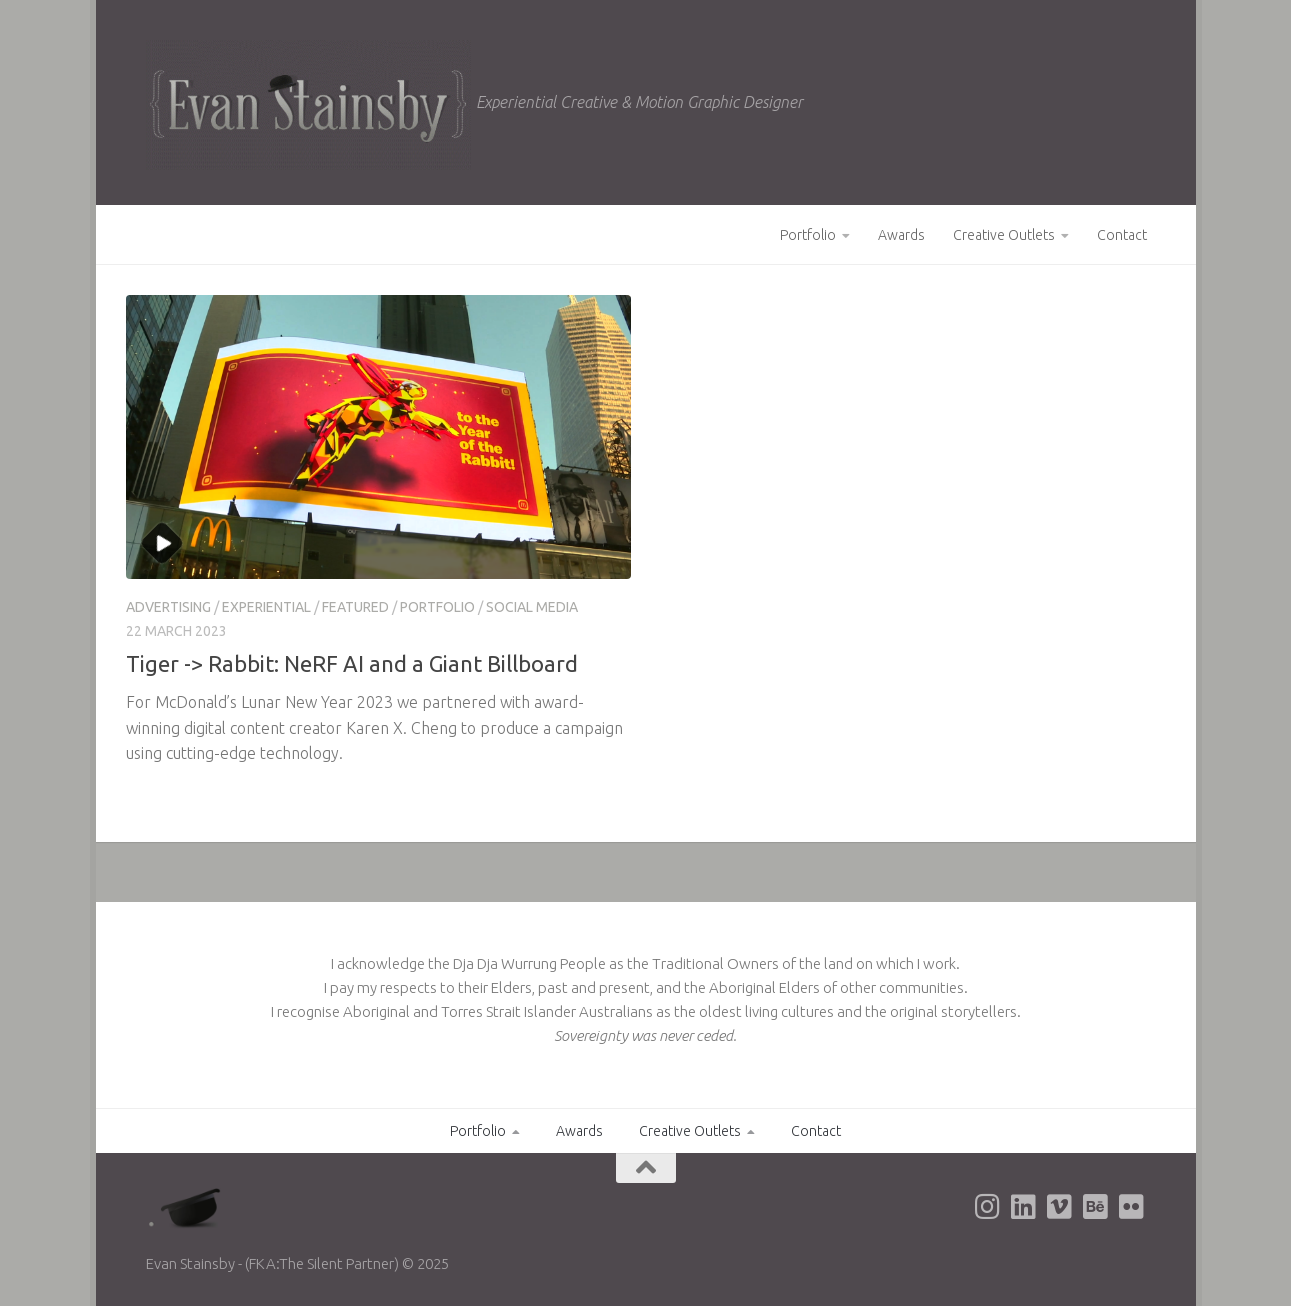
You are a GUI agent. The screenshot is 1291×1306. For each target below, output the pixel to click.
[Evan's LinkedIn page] (1024, 1207)
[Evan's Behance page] (1096, 1207)
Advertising (168, 607)
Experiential (266, 607)
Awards (901, 235)
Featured (355, 607)
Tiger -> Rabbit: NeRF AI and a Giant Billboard (352, 663)
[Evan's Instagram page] (988, 1207)
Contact (1122, 235)
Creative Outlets (1004, 235)
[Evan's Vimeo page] (1060, 1207)
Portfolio (808, 235)
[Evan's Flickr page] (1132, 1207)
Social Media (532, 607)
